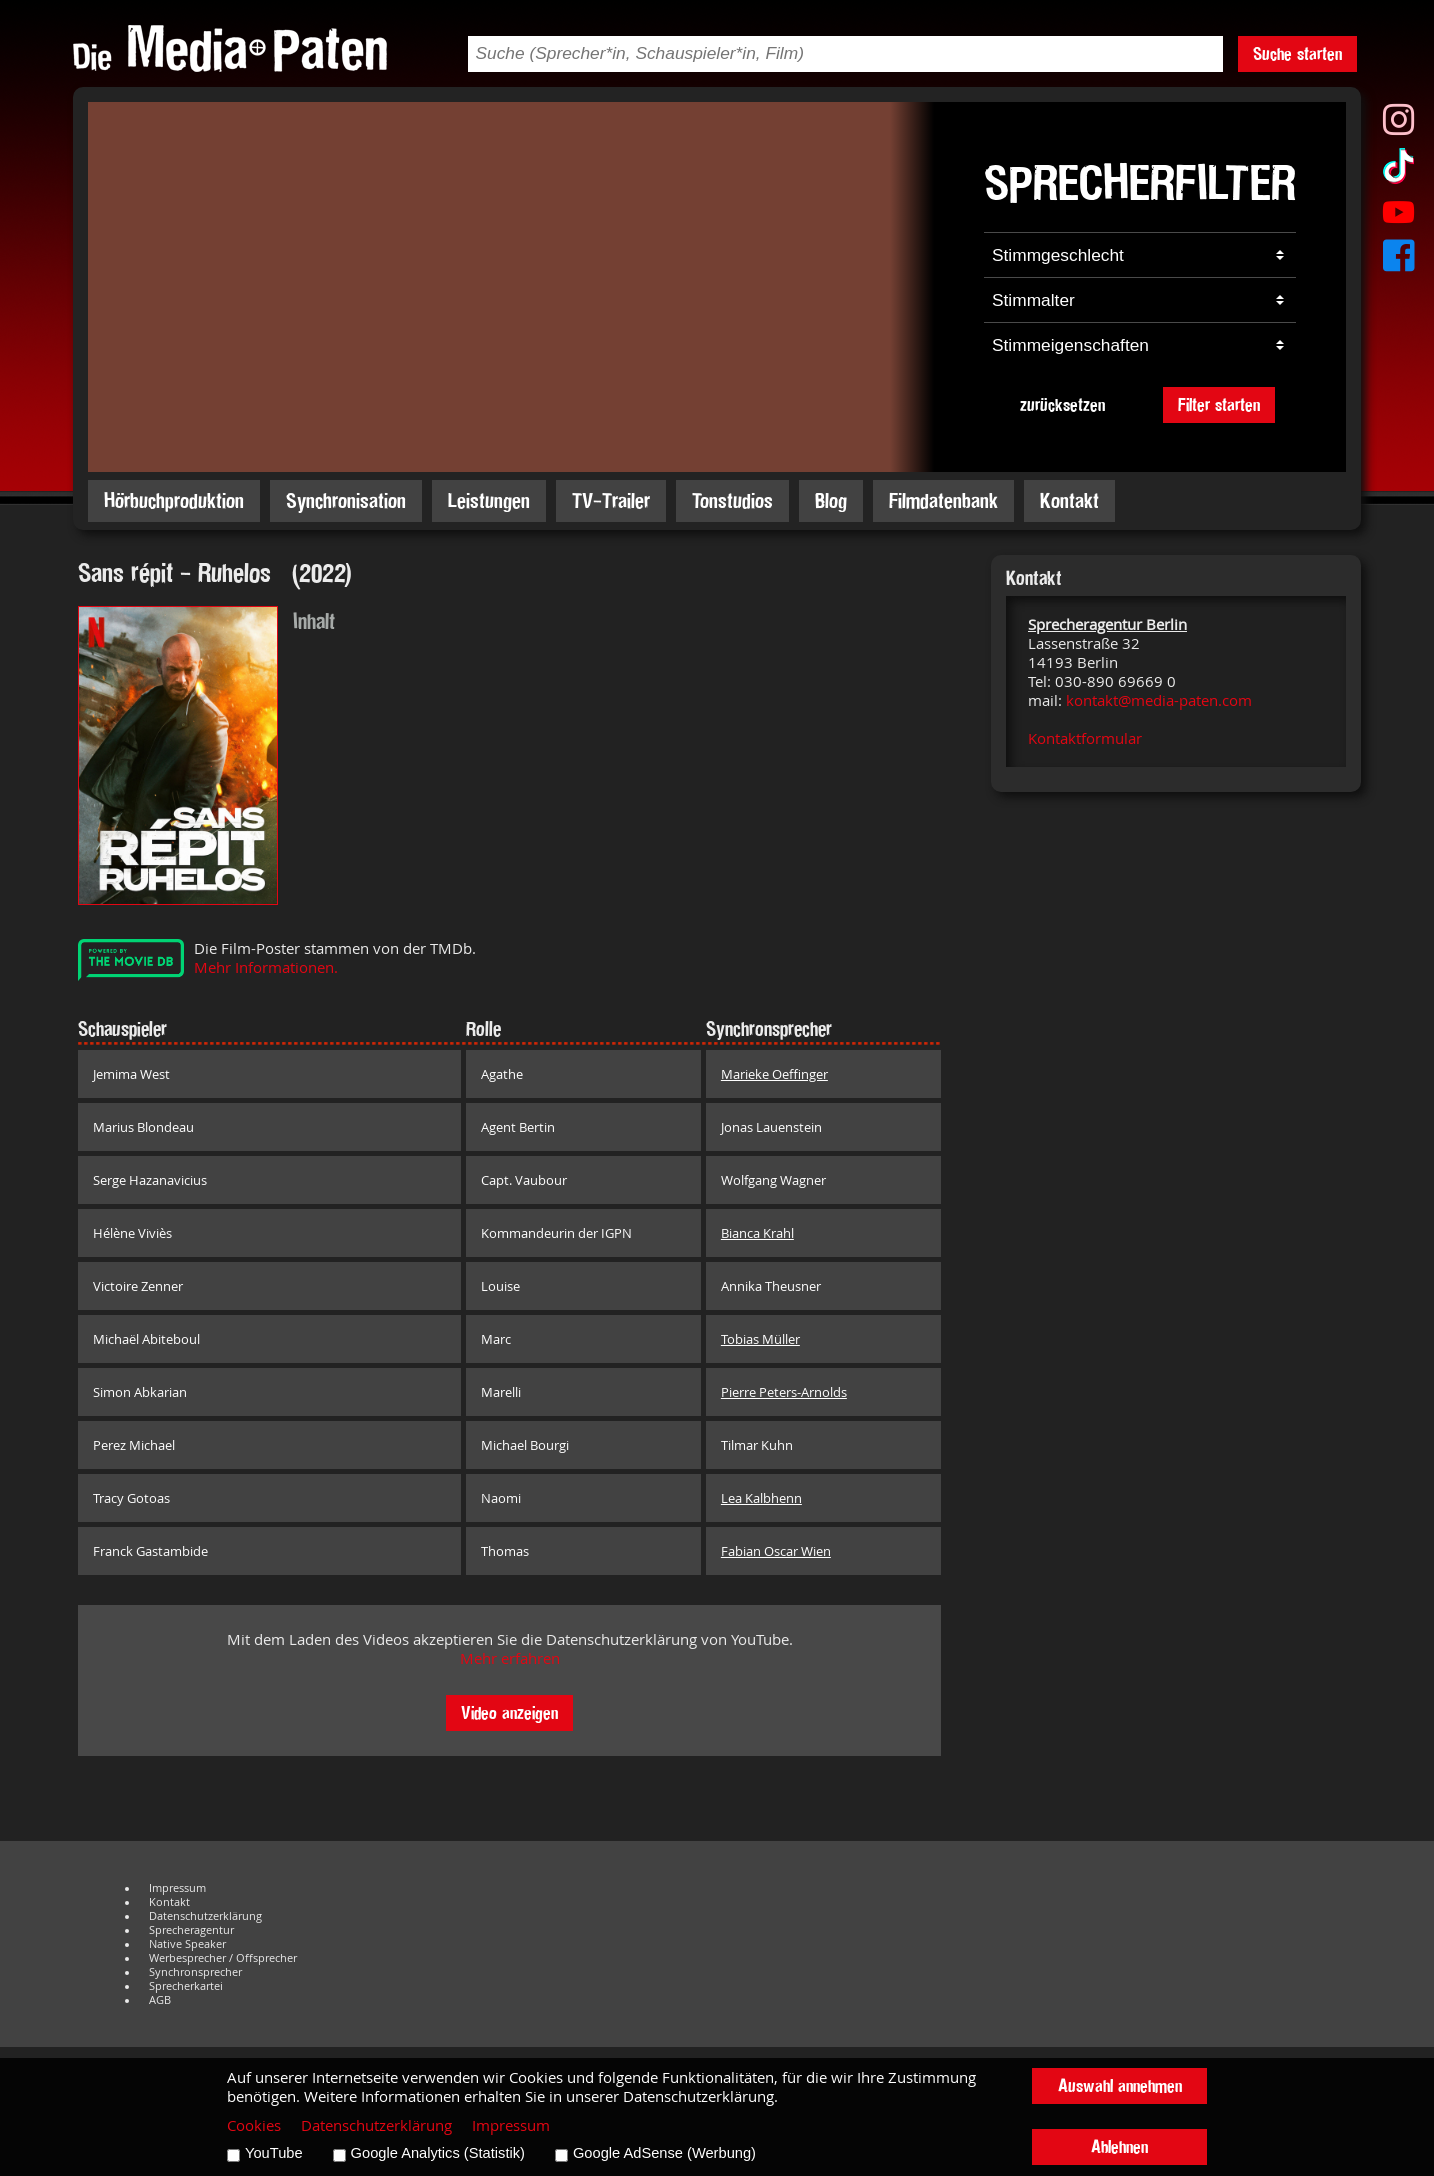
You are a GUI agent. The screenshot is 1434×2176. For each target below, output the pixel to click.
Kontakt (1069, 500)
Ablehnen (1119, 2146)
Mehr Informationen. (266, 967)
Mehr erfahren (510, 1658)
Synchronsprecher (195, 1972)
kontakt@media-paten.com (1159, 700)
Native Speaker (187, 1944)
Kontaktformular (1085, 738)
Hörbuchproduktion (174, 500)
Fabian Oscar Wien (776, 1551)
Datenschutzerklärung (205, 1916)
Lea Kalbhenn (761, 1498)
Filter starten (1219, 404)
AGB (160, 2000)
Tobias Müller (760, 1339)
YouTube (274, 2153)
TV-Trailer (611, 500)
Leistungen (489, 500)
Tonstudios (732, 500)
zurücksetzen (1062, 404)
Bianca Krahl (757, 1233)
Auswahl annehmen (1120, 2085)
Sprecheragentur (191, 1930)
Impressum (177, 1888)
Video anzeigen (509, 1712)
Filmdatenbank (943, 500)
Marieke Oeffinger (774, 1074)
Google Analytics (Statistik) (438, 2153)
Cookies (254, 2125)
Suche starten (1297, 53)
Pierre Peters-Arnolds (784, 1392)
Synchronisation (346, 500)
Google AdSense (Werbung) (664, 2153)
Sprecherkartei (186, 1986)
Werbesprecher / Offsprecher (223, 1958)
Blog (831, 500)
